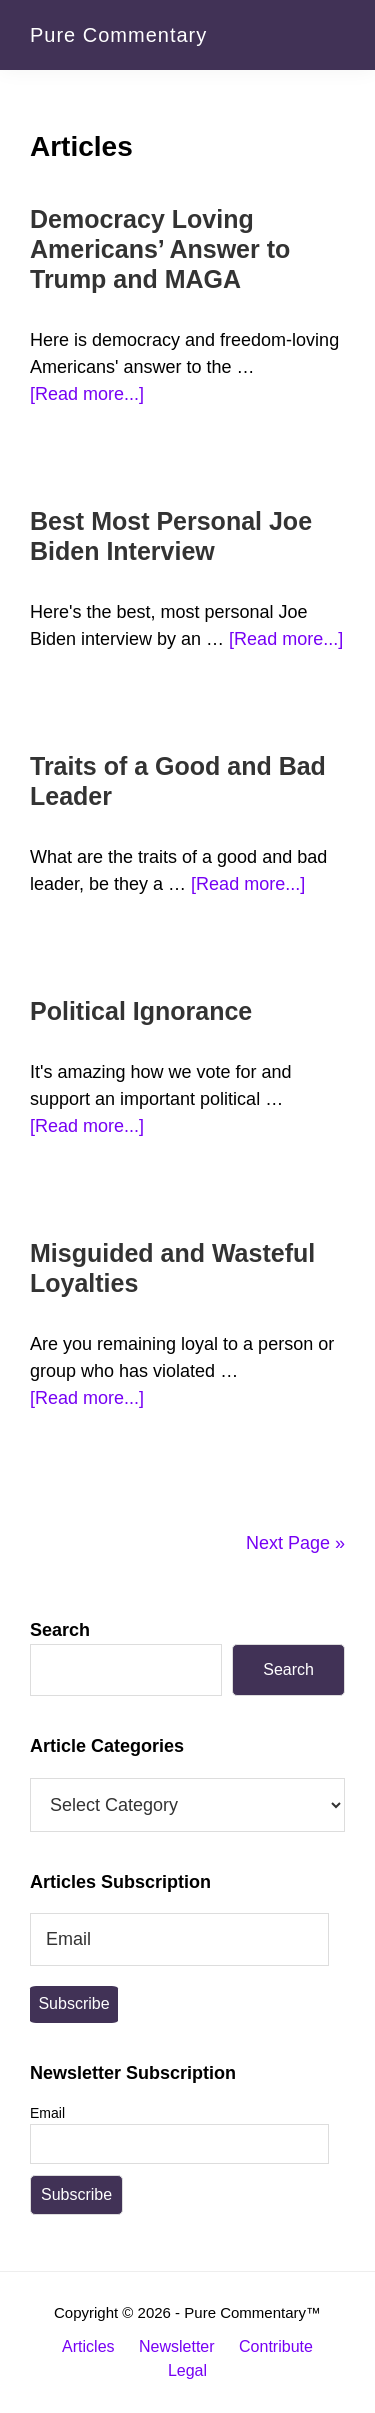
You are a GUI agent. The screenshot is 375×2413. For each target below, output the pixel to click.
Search (60, 1630)
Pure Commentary (118, 35)
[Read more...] (87, 394)
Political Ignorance (141, 1011)
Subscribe (73, 2003)
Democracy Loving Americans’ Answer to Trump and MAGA (160, 249)
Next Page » (295, 1543)
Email (47, 2113)
